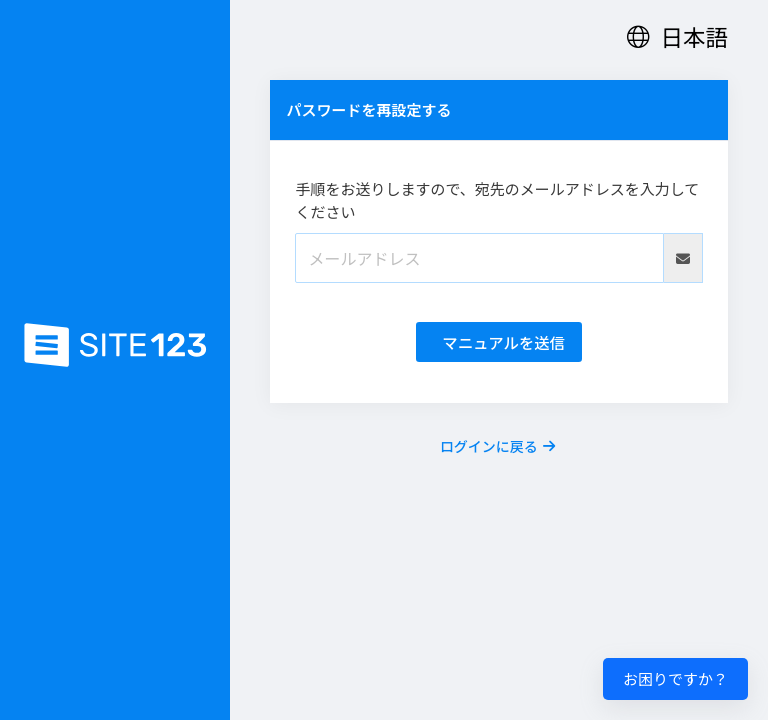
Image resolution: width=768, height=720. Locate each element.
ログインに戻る (497, 446)
